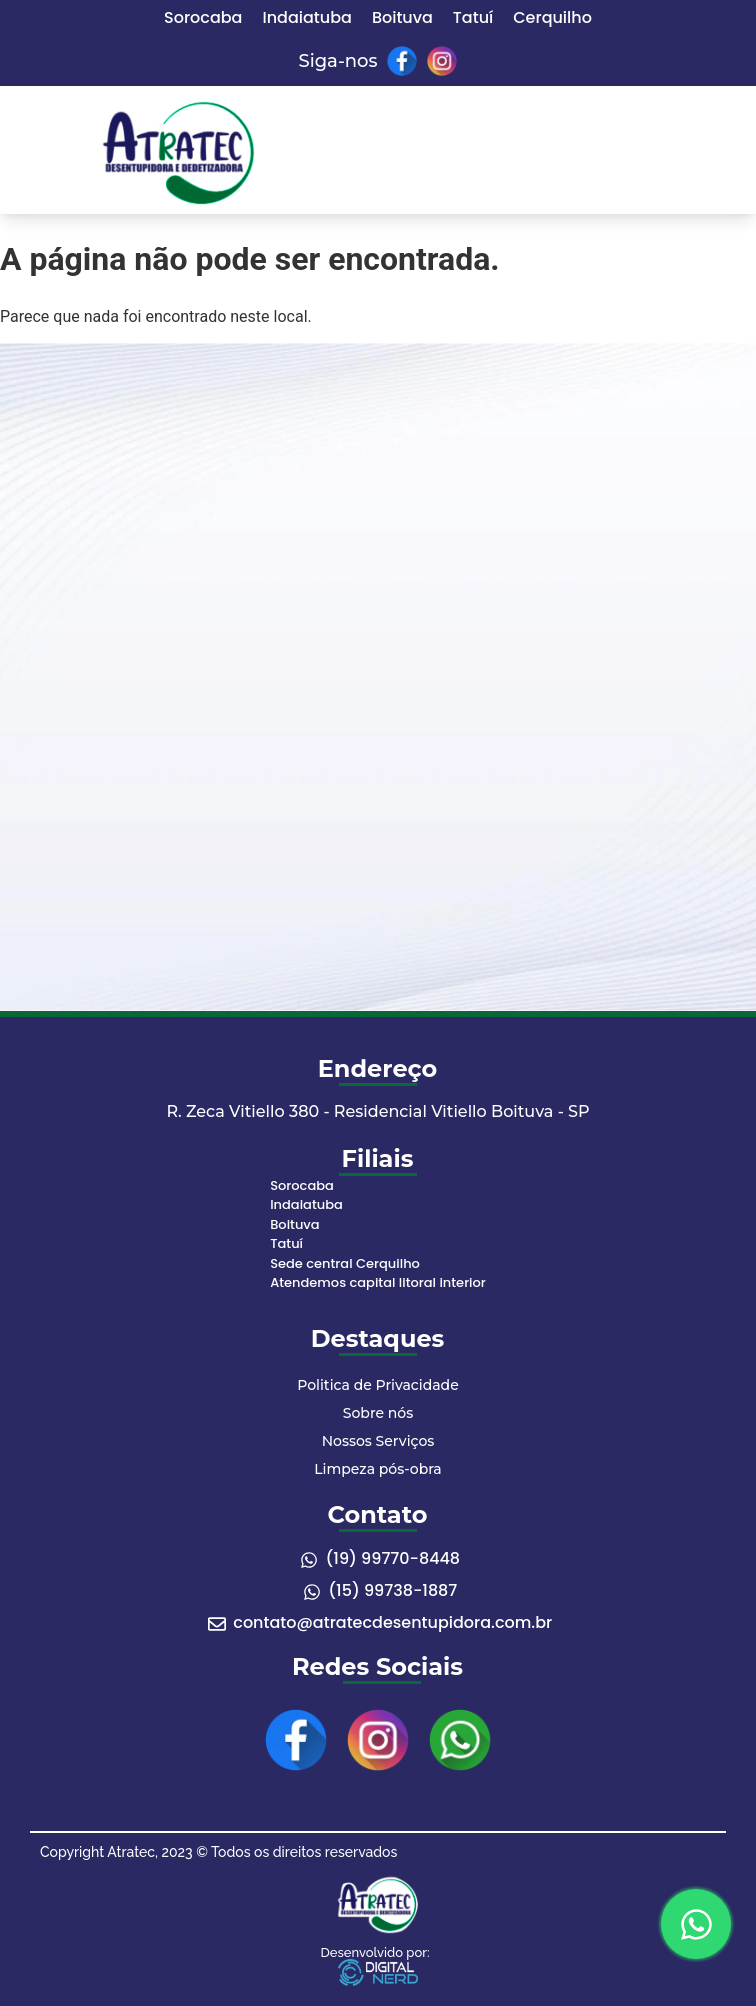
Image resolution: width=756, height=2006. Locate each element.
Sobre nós (378, 1413)
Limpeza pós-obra (377, 1469)
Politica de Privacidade (377, 1385)
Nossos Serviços (378, 1441)
